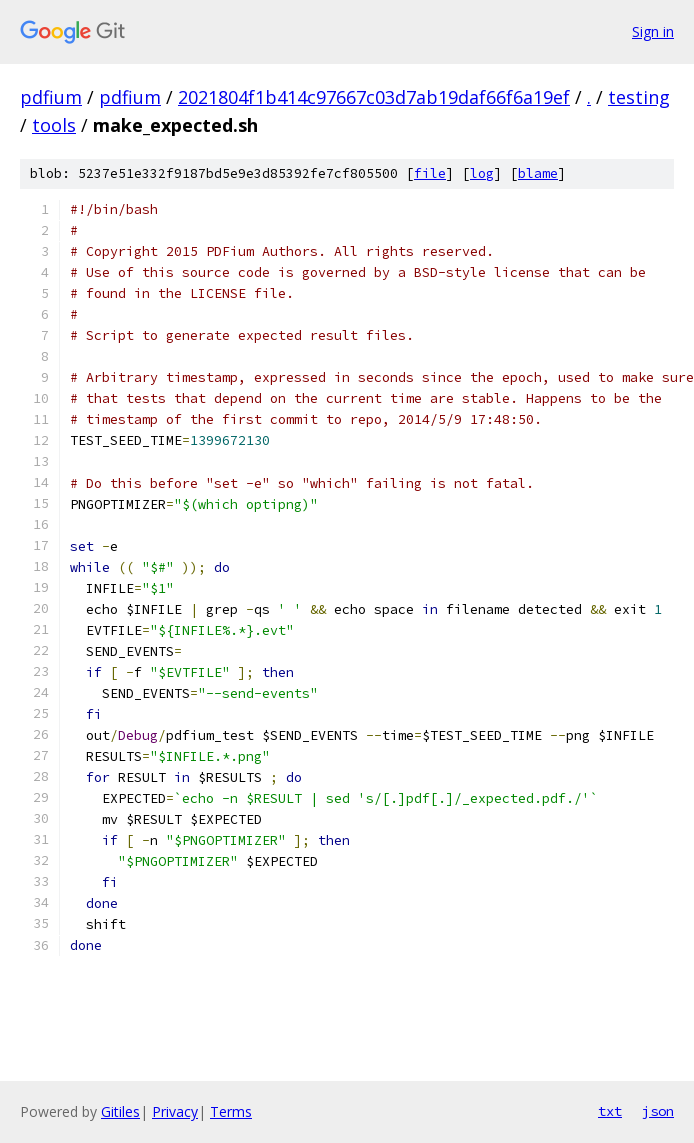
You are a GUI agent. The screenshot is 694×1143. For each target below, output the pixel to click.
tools (54, 125)
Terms (231, 1111)
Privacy (175, 1111)
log (482, 173)
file (430, 173)
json (658, 1111)
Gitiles (120, 1111)
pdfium (51, 97)
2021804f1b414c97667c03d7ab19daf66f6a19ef (374, 97)
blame (538, 173)
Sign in (653, 31)
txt (610, 1111)
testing (639, 97)
